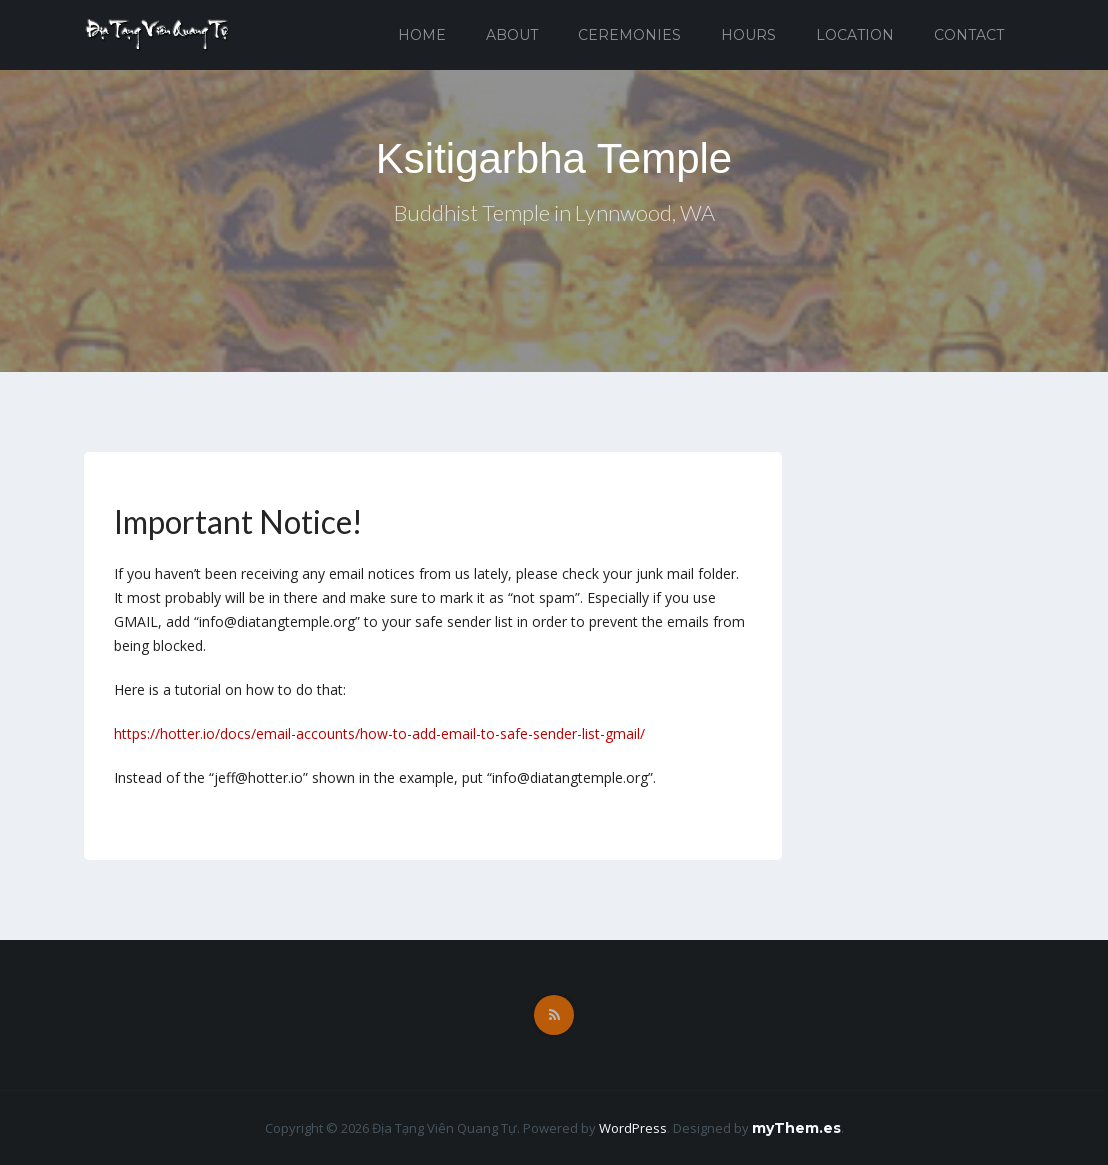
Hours (748, 35)
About (512, 35)
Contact (969, 35)
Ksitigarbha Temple (554, 158)
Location (855, 35)
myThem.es (796, 1128)
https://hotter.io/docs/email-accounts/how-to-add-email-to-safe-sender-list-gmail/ (379, 733)
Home (422, 35)
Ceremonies (629, 35)
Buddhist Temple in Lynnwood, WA (554, 212)
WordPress (633, 1128)
